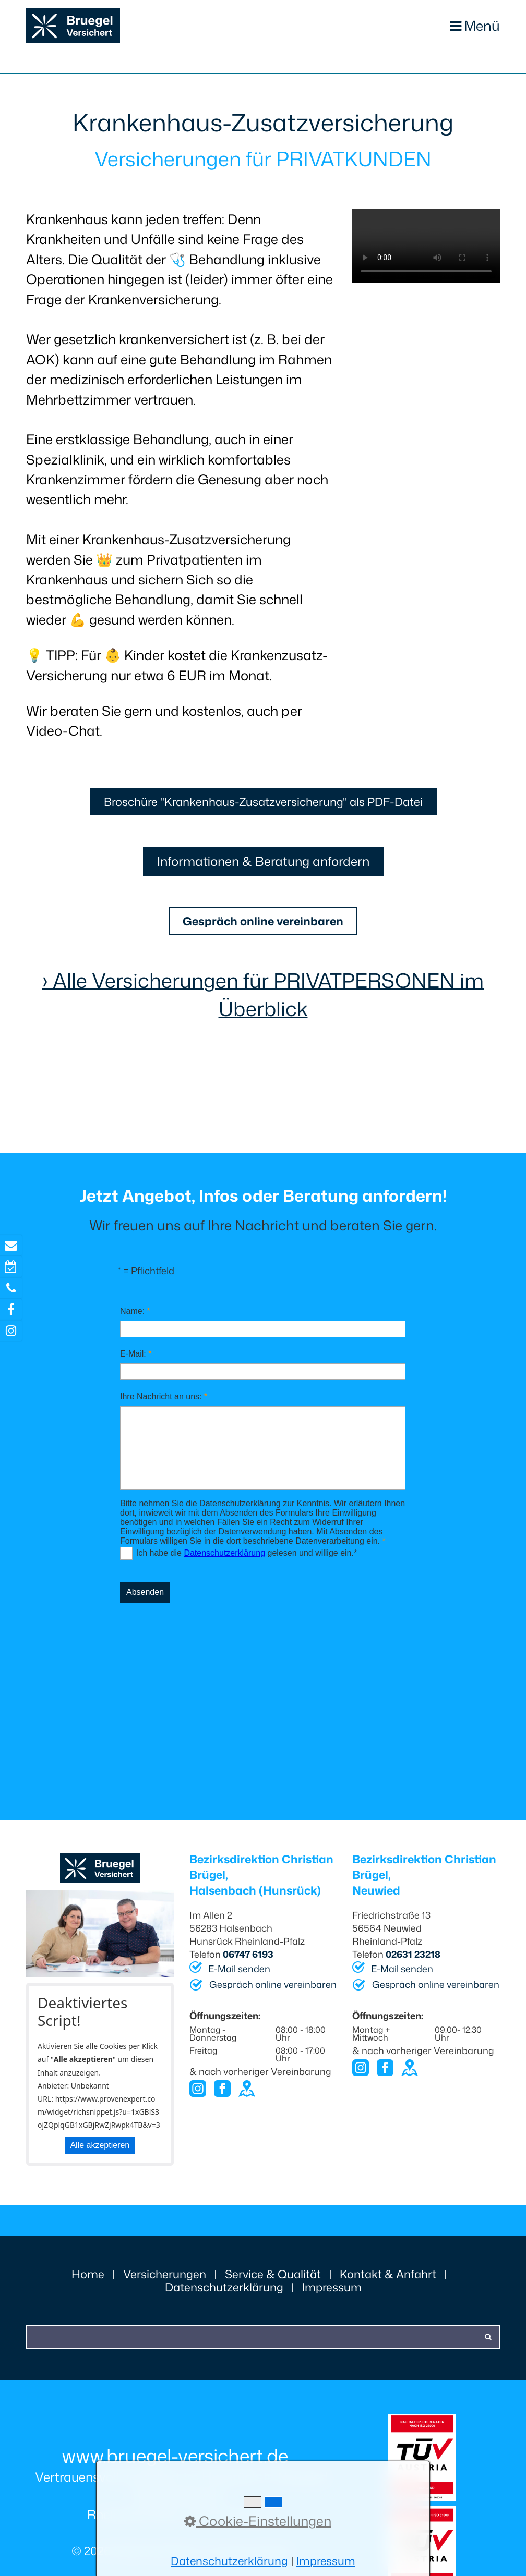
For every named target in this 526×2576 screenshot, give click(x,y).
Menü (480, 26)
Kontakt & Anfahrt (388, 2283)
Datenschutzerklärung (224, 2296)
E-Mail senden (239, 1978)
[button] (263, 804)
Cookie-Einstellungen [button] (257, 2520)
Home (87, 2283)
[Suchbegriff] (263, 2346)
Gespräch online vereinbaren (273, 1993)
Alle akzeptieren (99, 2154)
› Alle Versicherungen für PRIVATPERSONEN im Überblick (263, 1003)
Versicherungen (164, 2283)
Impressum (332, 2296)
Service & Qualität (273, 2283)
